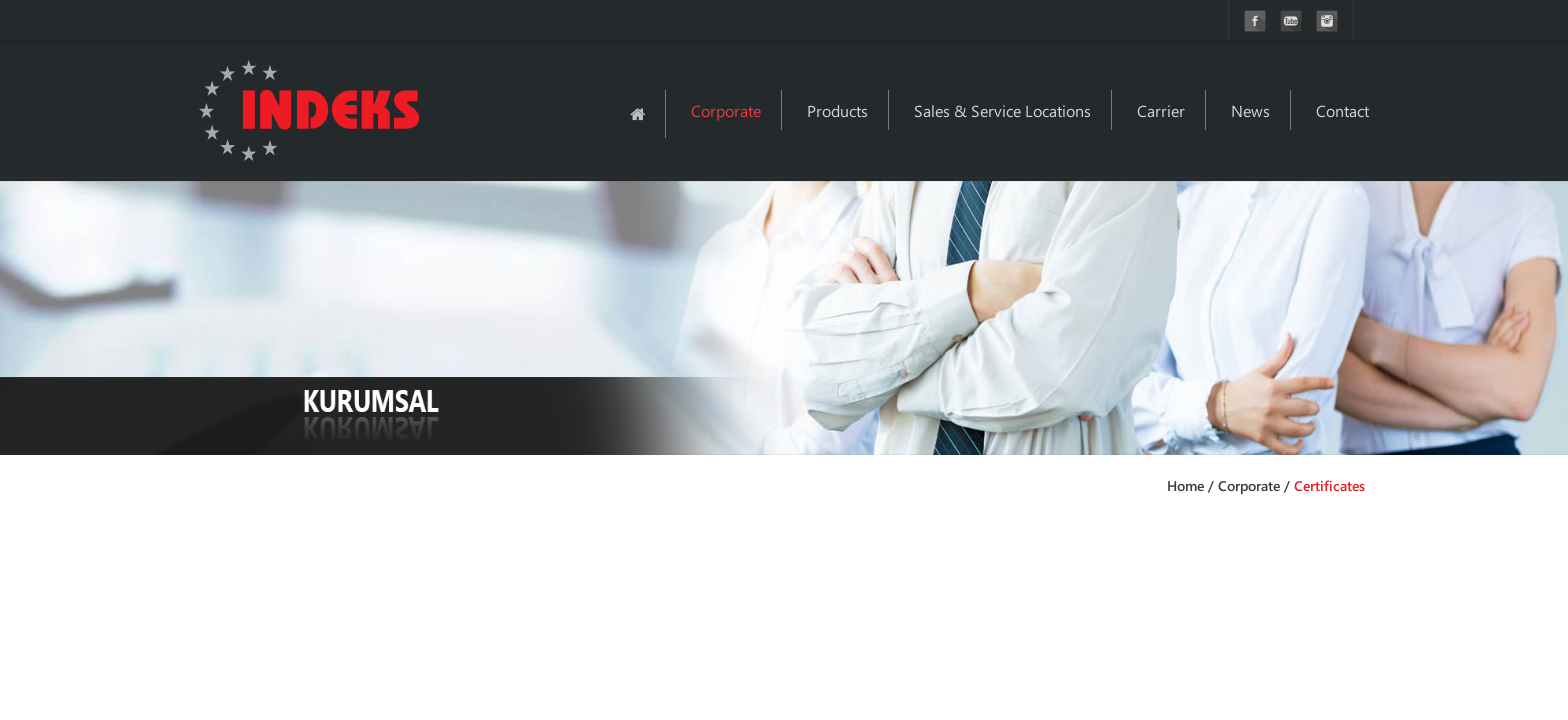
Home (1185, 485)
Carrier (1161, 110)
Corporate (726, 110)
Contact (1342, 110)
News (1250, 110)
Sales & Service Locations (1002, 110)
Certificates (1329, 485)
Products (837, 110)
